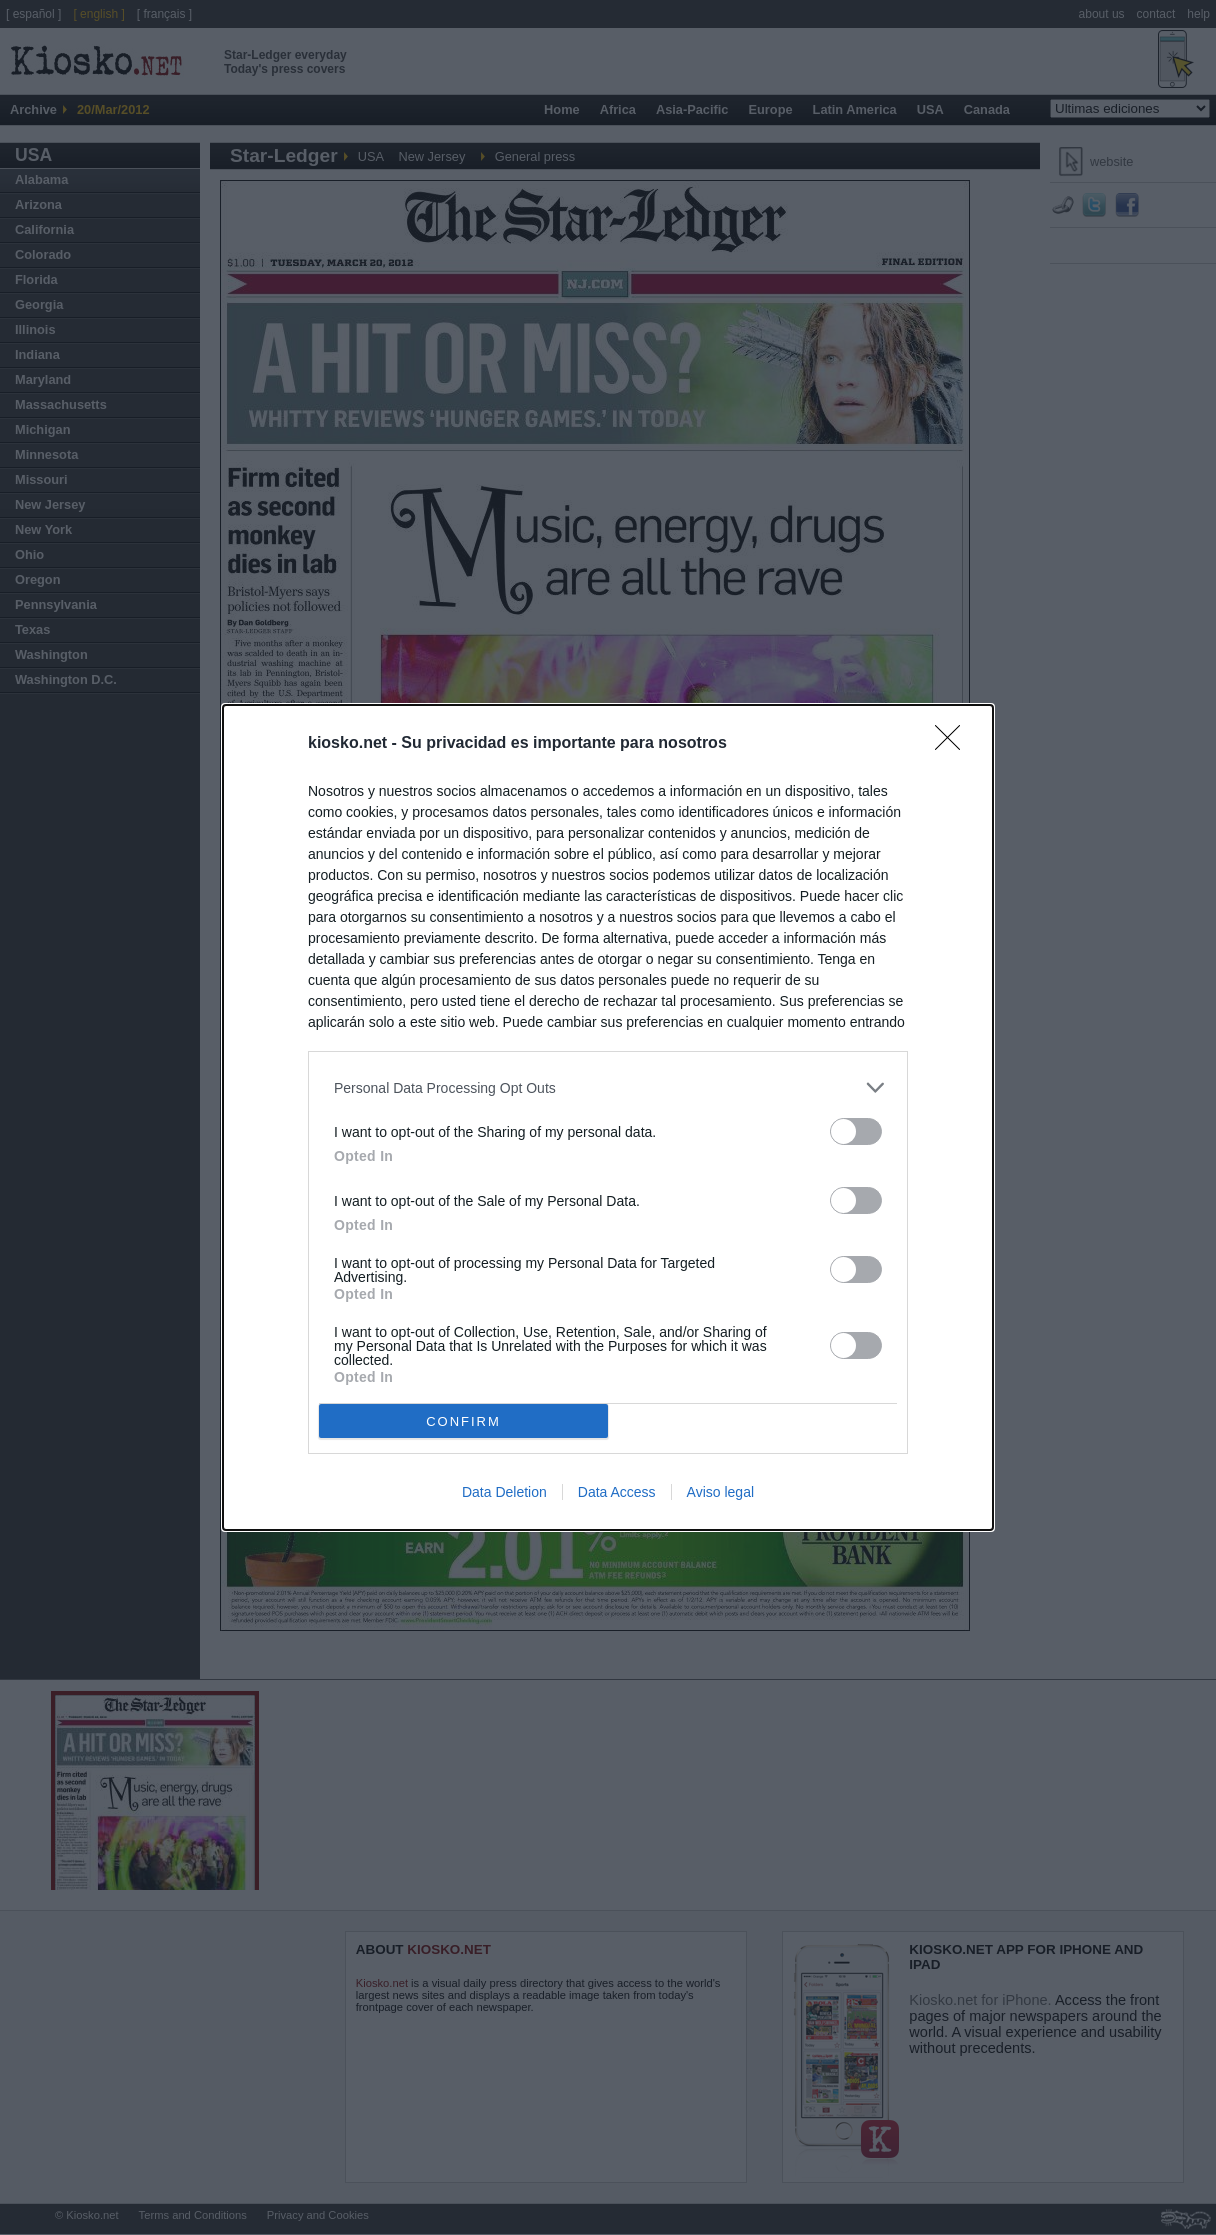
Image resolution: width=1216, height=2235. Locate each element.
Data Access (617, 1492)
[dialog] (608, 1117)
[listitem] (608, 1087)
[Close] (954, 744)
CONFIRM (463, 1420)
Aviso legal (720, 1492)
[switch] (856, 1131)
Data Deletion (504, 1492)
